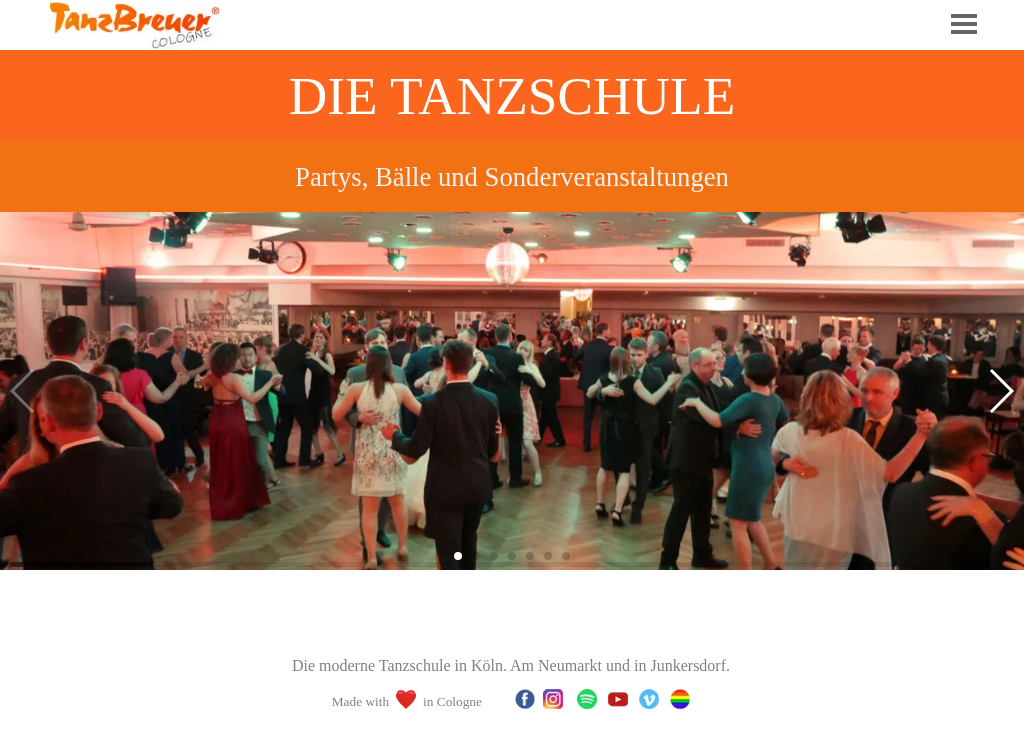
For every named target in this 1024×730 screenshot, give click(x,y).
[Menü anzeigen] (964, 24)
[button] (1000, 391)
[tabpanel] (512, 177)
